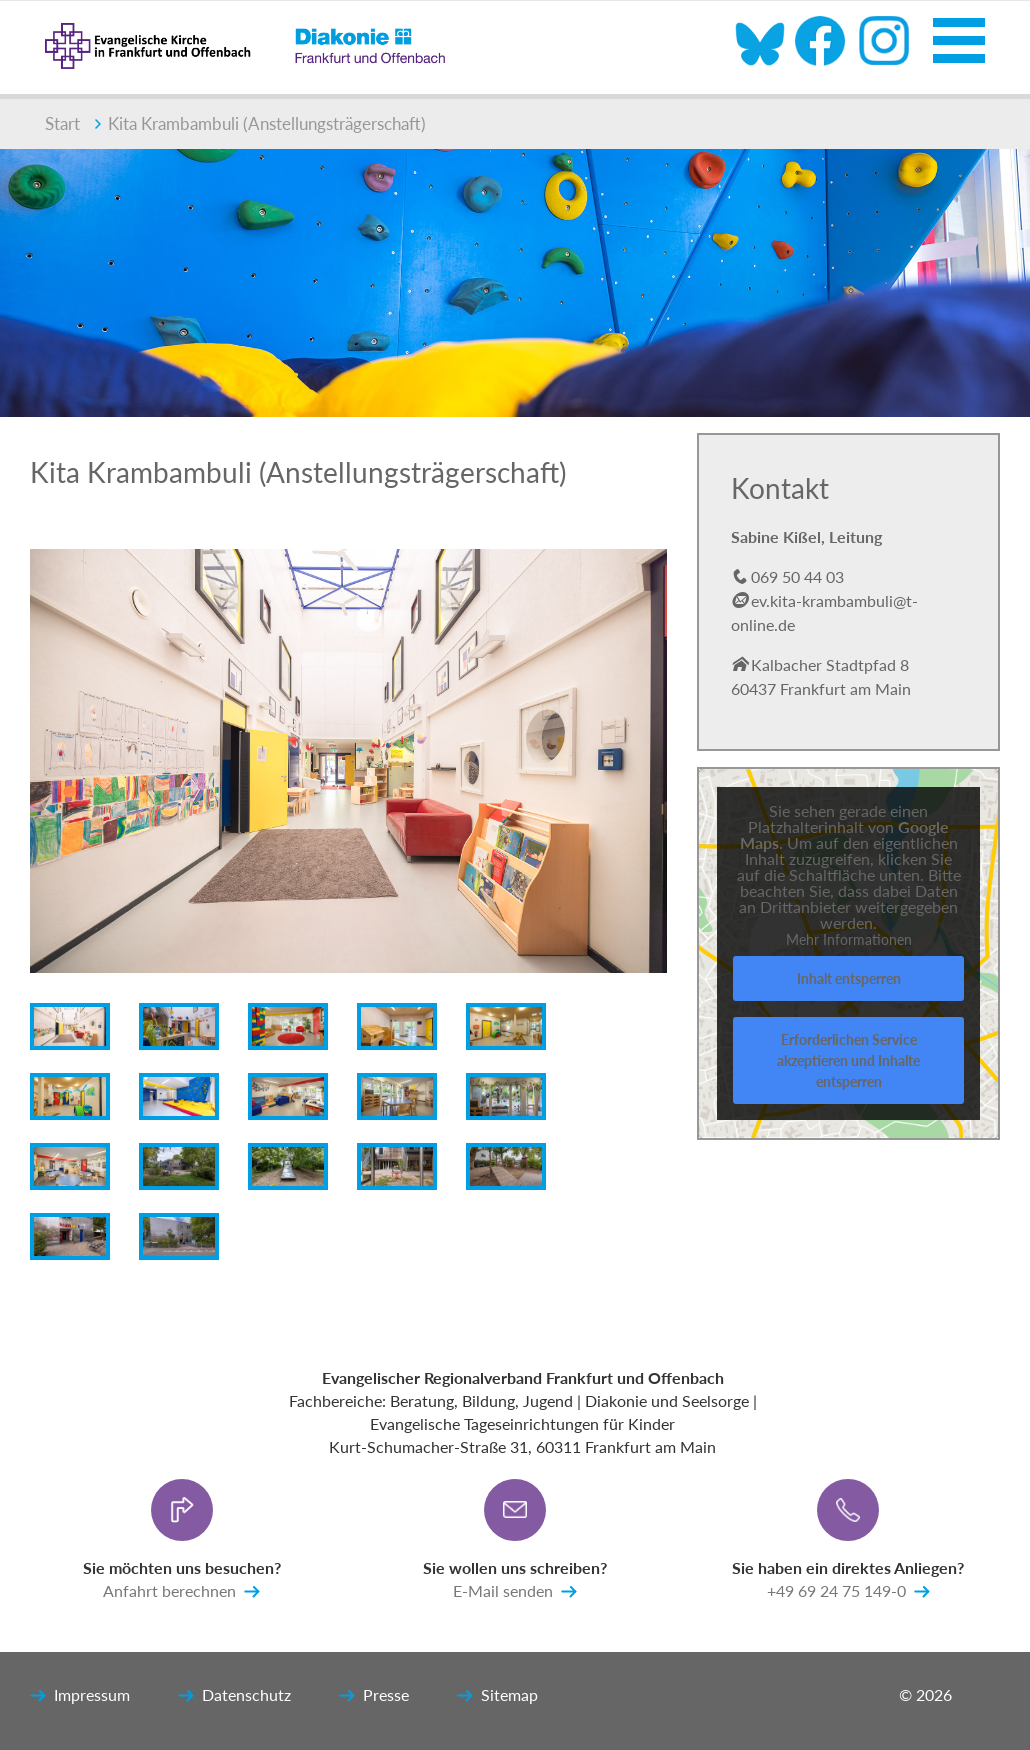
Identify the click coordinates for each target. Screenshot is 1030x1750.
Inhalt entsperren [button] (848, 978)
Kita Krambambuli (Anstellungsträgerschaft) (260, 123)
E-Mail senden (515, 1592)
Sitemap (497, 1696)
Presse (374, 1696)
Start (62, 123)
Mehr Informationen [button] (848, 939)
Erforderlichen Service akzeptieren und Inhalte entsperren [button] (848, 1060)
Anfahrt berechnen (181, 1592)
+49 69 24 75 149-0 (848, 1592)
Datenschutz (234, 1696)
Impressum (80, 1696)
